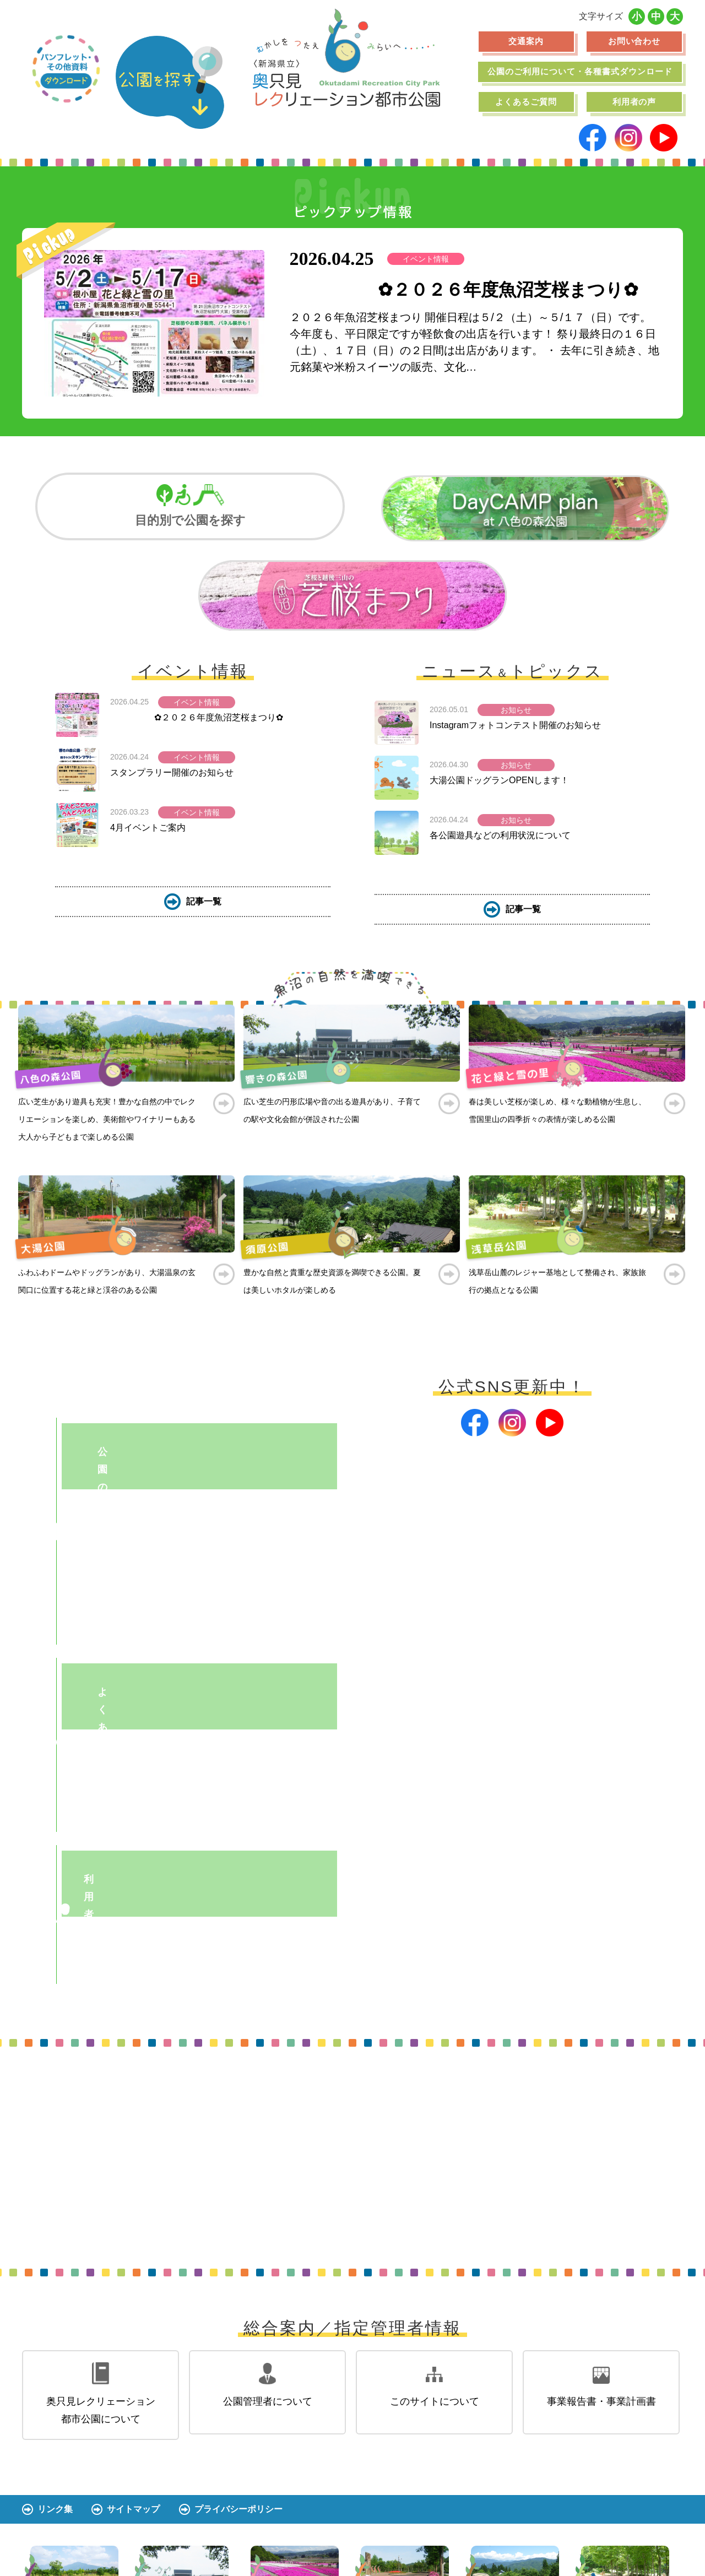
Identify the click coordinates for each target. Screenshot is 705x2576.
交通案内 (526, 41)
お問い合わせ (634, 41)
